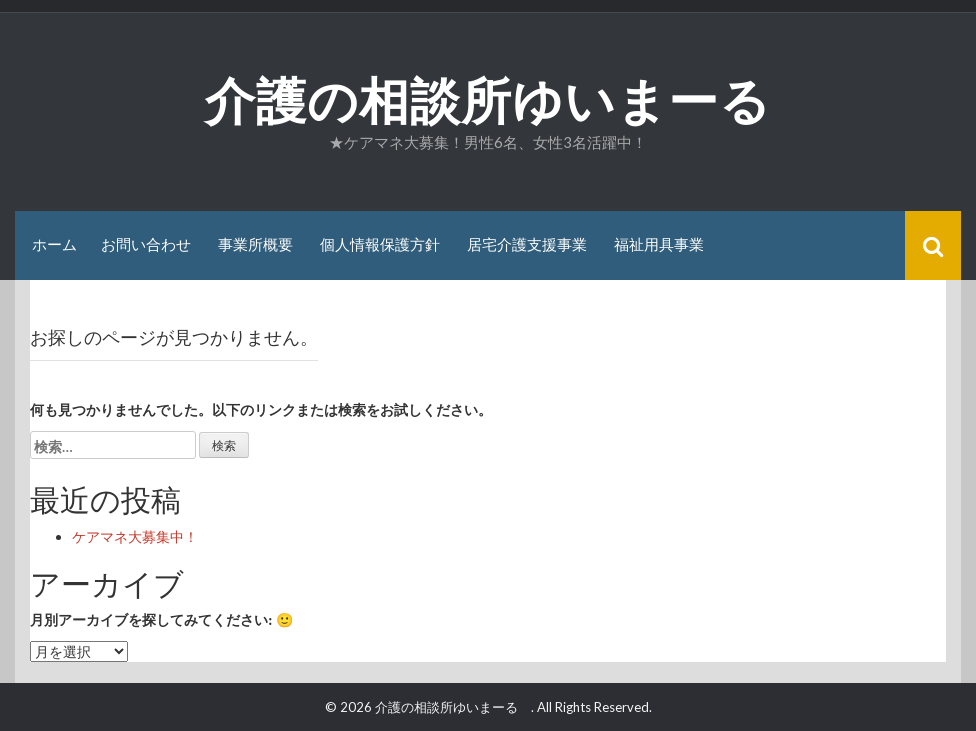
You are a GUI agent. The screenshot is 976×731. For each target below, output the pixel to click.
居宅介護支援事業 (527, 244)
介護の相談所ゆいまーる (513, 101)
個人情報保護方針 (380, 244)
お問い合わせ (146, 244)
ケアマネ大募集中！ (135, 536)
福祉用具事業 (659, 244)
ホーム (54, 244)
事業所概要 (255, 244)
